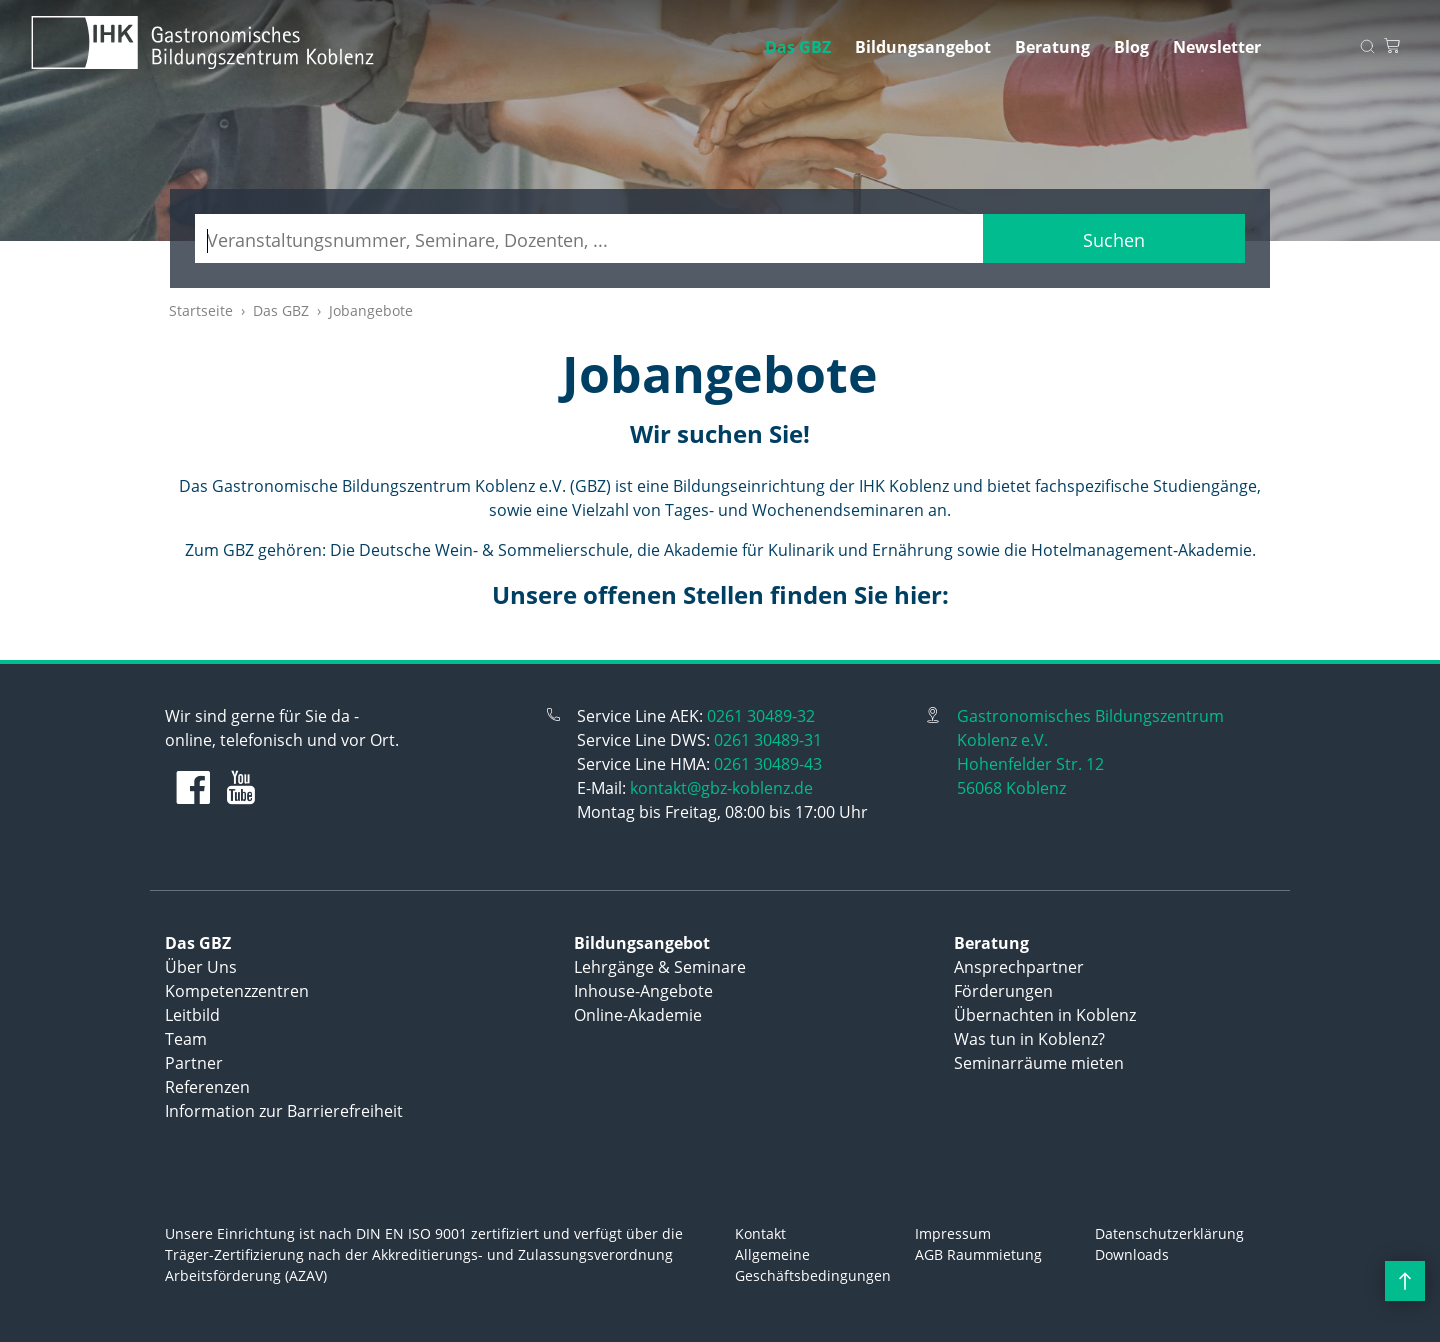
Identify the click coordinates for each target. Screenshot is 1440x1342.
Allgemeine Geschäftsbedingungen (813, 1265)
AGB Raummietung (978, 1254)
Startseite (201, 310)
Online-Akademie (638, 1015)
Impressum (953, 1233)
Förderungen (1003, 991)
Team (186, 1039)
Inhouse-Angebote (643, 991)
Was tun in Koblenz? (1029, 1039)
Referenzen (207, 1087)
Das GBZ (798, 47)
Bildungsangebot (923, 47)
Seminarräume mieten (1039, 1063)
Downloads (1132, 1254)
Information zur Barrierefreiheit (284, 1111)
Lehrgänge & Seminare (660, 967)
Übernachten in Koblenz (1045, 1015)
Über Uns (201, 967)
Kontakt (760, 1233)
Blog (1131, 47)
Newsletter (1217, 47)
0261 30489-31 (768, 740)
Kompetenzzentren (237, 991)
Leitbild (192, 1015)
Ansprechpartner (1019, 967)
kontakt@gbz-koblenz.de (721, 788)
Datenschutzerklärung (1169, 1233)
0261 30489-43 (768, 764)
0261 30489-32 (761, 716)
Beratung (1052, 47)
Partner (194, 1063)
